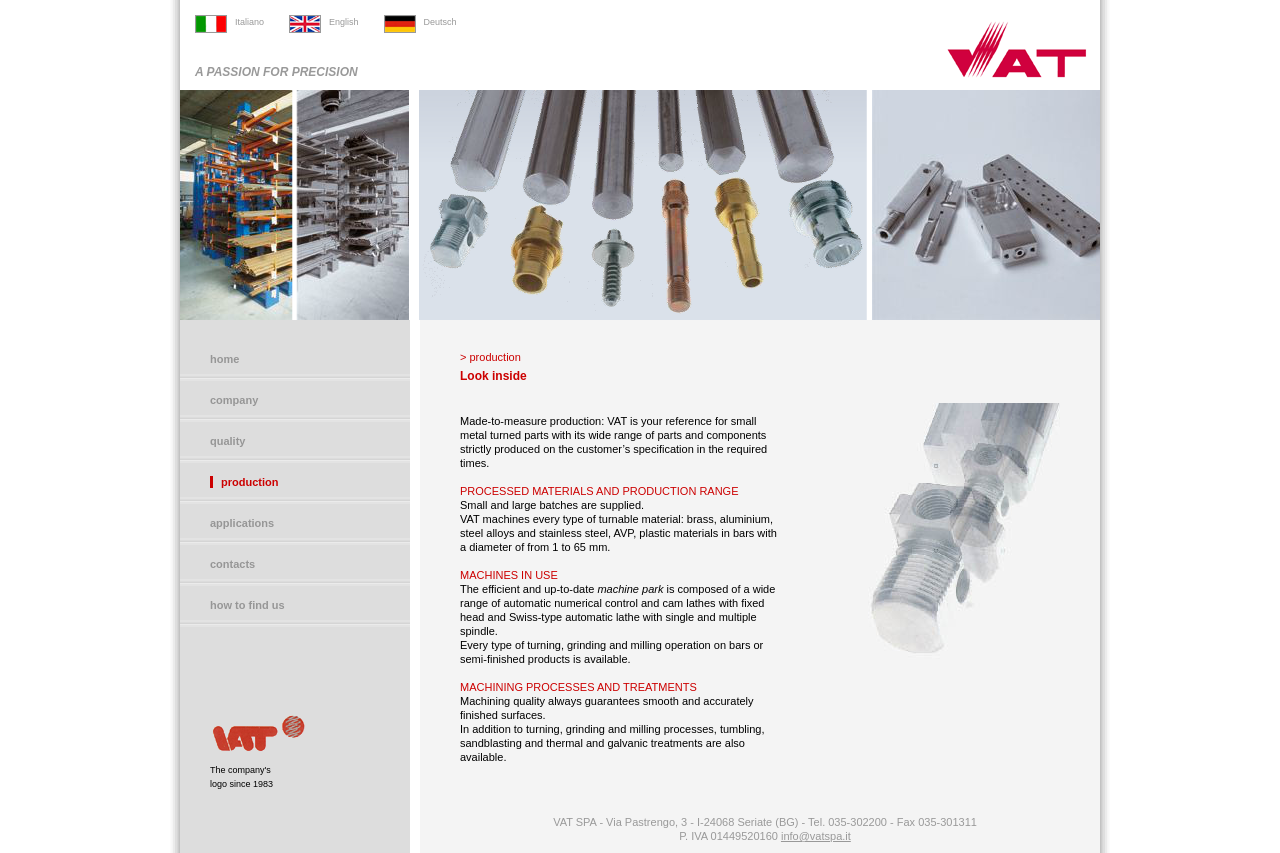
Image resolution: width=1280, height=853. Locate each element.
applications (242, 523)
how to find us (247, 605)
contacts (232, 564)
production (249, 482)
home (224, 359)
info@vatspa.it (816, 836)
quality (227, 441)
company (234, 400)
